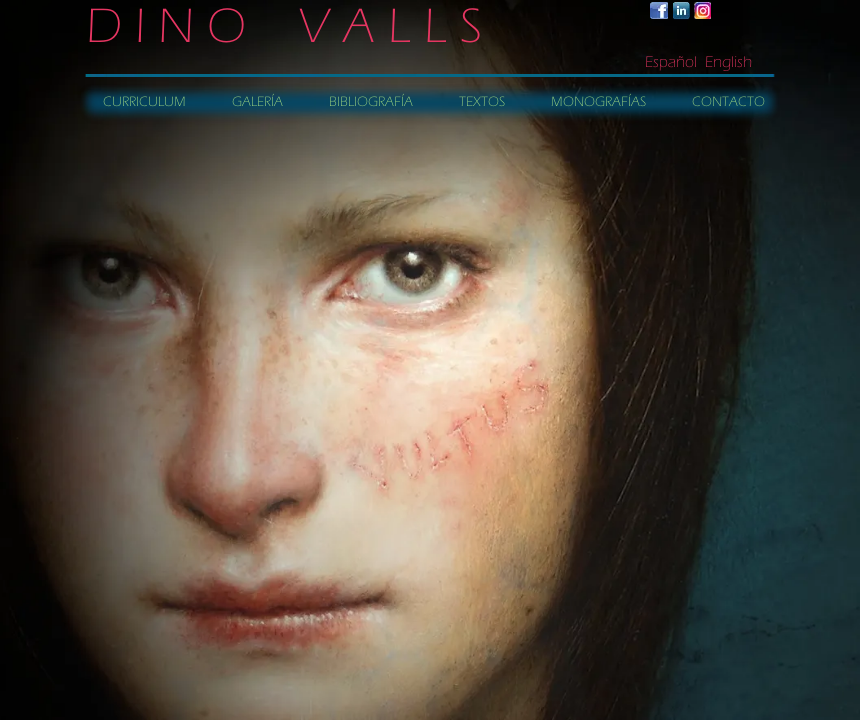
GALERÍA (257, 102)
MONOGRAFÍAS (598, 102)
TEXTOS (482, 102)
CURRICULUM (144, 102)
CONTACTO (728, 102)
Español (671, 62)
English (728, 62)
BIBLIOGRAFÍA (371, 102)
